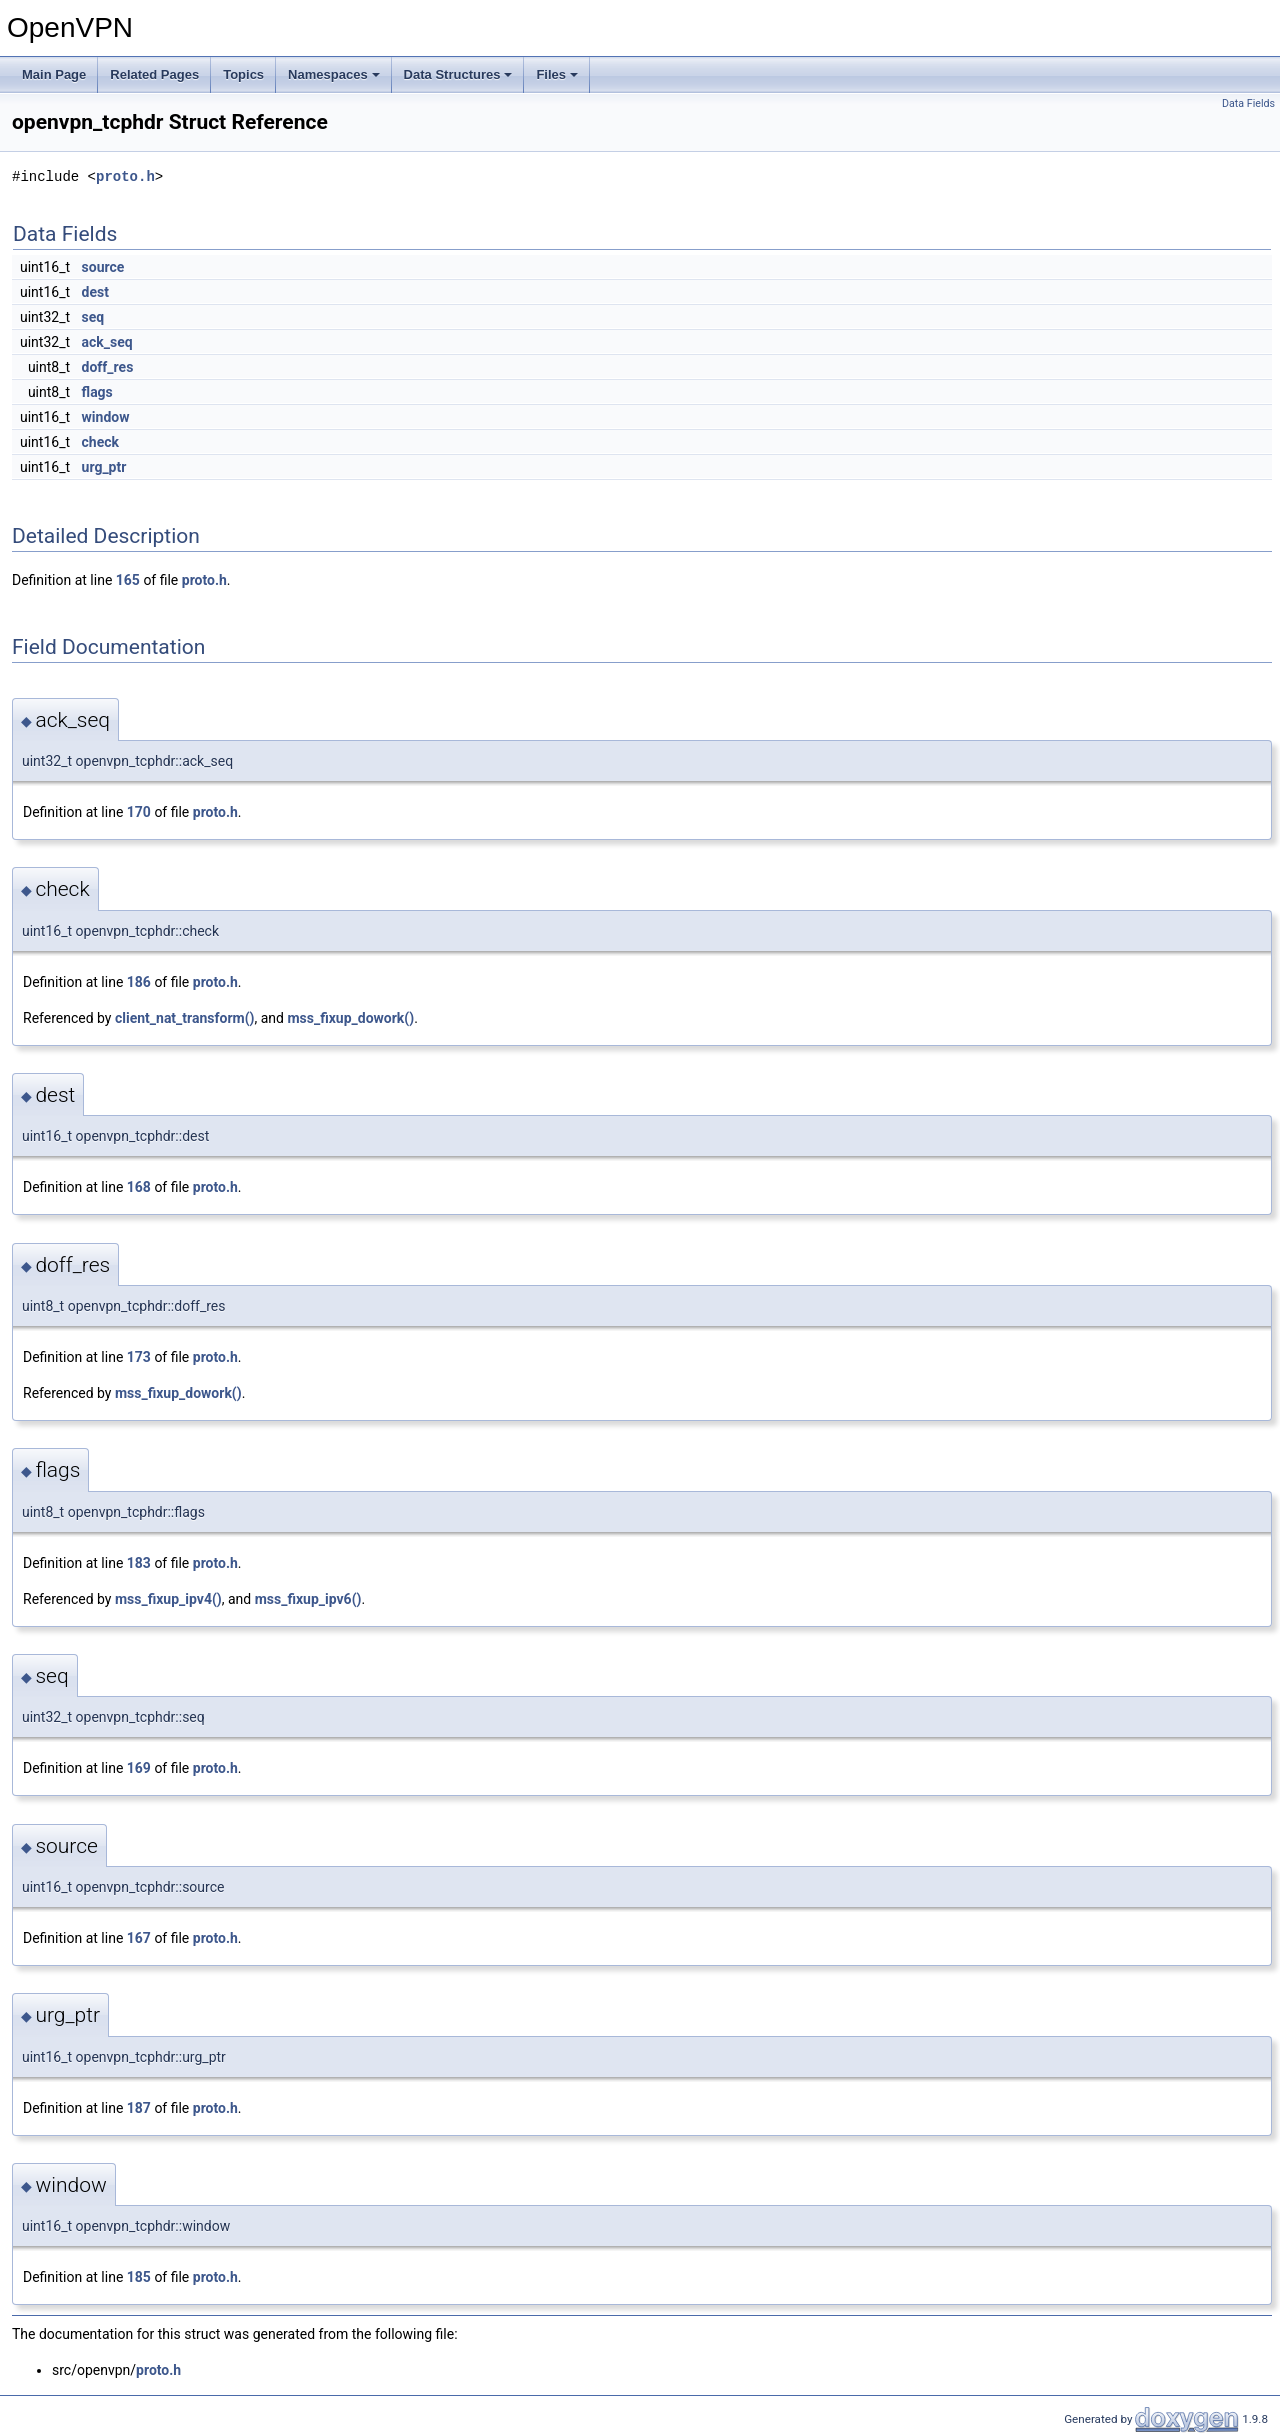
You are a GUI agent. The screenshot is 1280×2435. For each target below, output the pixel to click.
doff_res (108, 367)
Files (557, 74)
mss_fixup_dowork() (350, 1018)
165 (128, 580)
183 (139, 1563)
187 (139, 2108)
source (103, 267)
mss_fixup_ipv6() (308, 1599)
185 (139, 2277)
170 (139, 812)
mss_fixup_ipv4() (168, 1599)
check (100, 442)
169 (139, 1768)
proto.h (125, 176)
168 (139, 1187)
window (106, 417)
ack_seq (107, 342)
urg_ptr (104, 467)
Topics (243, 74)
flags (97, 392)
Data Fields (1248, 103)
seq (93, 317)
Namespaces (334, 74)
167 (139, 1938)
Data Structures (458, 74)
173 (139, 1357)
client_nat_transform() (185, 1018)
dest (95, 292)
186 (139, 982)
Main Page (54, 74)
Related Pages (154, 74)
